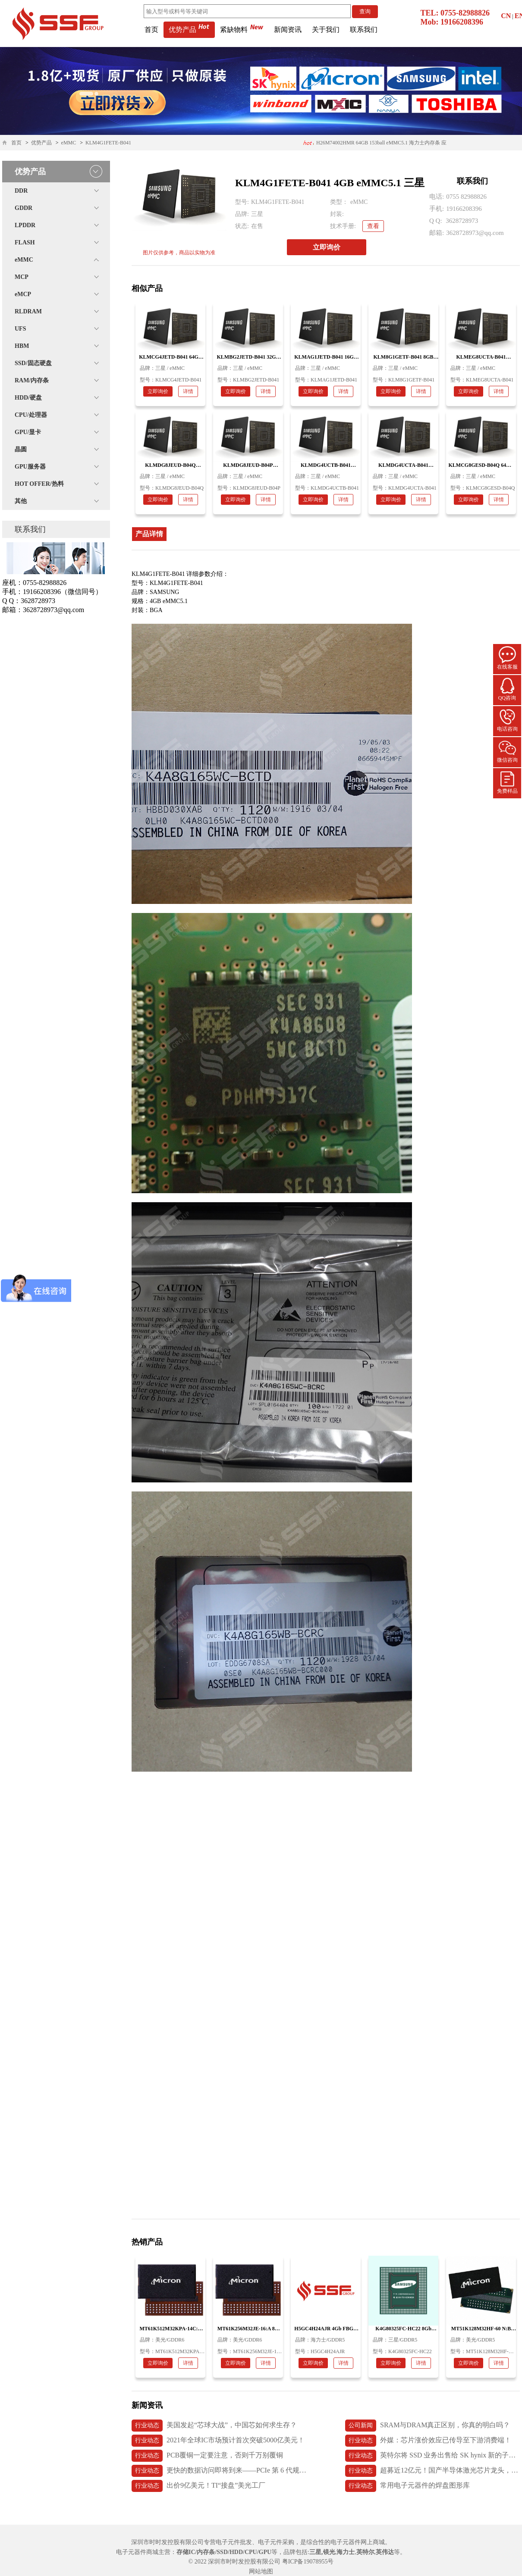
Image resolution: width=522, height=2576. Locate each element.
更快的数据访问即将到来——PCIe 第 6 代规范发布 (219, 2471)
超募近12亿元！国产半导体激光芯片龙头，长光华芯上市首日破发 (432, 2471)
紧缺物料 (242, 29)
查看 (373, 226)
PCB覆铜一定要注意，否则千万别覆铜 (207, 2456)
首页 (151, 29)
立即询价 (326, 247)
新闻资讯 (288, 29)
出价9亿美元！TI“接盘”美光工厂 (198, 2486)
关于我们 (326, 29)
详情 (188, 391)
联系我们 (363, 29)
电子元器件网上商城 (357, 2542)
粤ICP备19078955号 (308, 2561)
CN (506, 15)
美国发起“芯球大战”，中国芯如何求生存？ (214, 2426)
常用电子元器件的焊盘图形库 (407, 2486)
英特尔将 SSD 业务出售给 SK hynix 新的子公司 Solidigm (432, 2456)
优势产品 (189, 29)
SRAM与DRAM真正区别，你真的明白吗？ (427, 2426)
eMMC (68, 143)
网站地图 (261, 2571)
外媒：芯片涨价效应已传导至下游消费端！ (428, 2441)
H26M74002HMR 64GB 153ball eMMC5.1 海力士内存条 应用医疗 (374, 145)
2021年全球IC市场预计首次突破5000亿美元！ (218, 2441)
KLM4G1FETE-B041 (108, 143)
